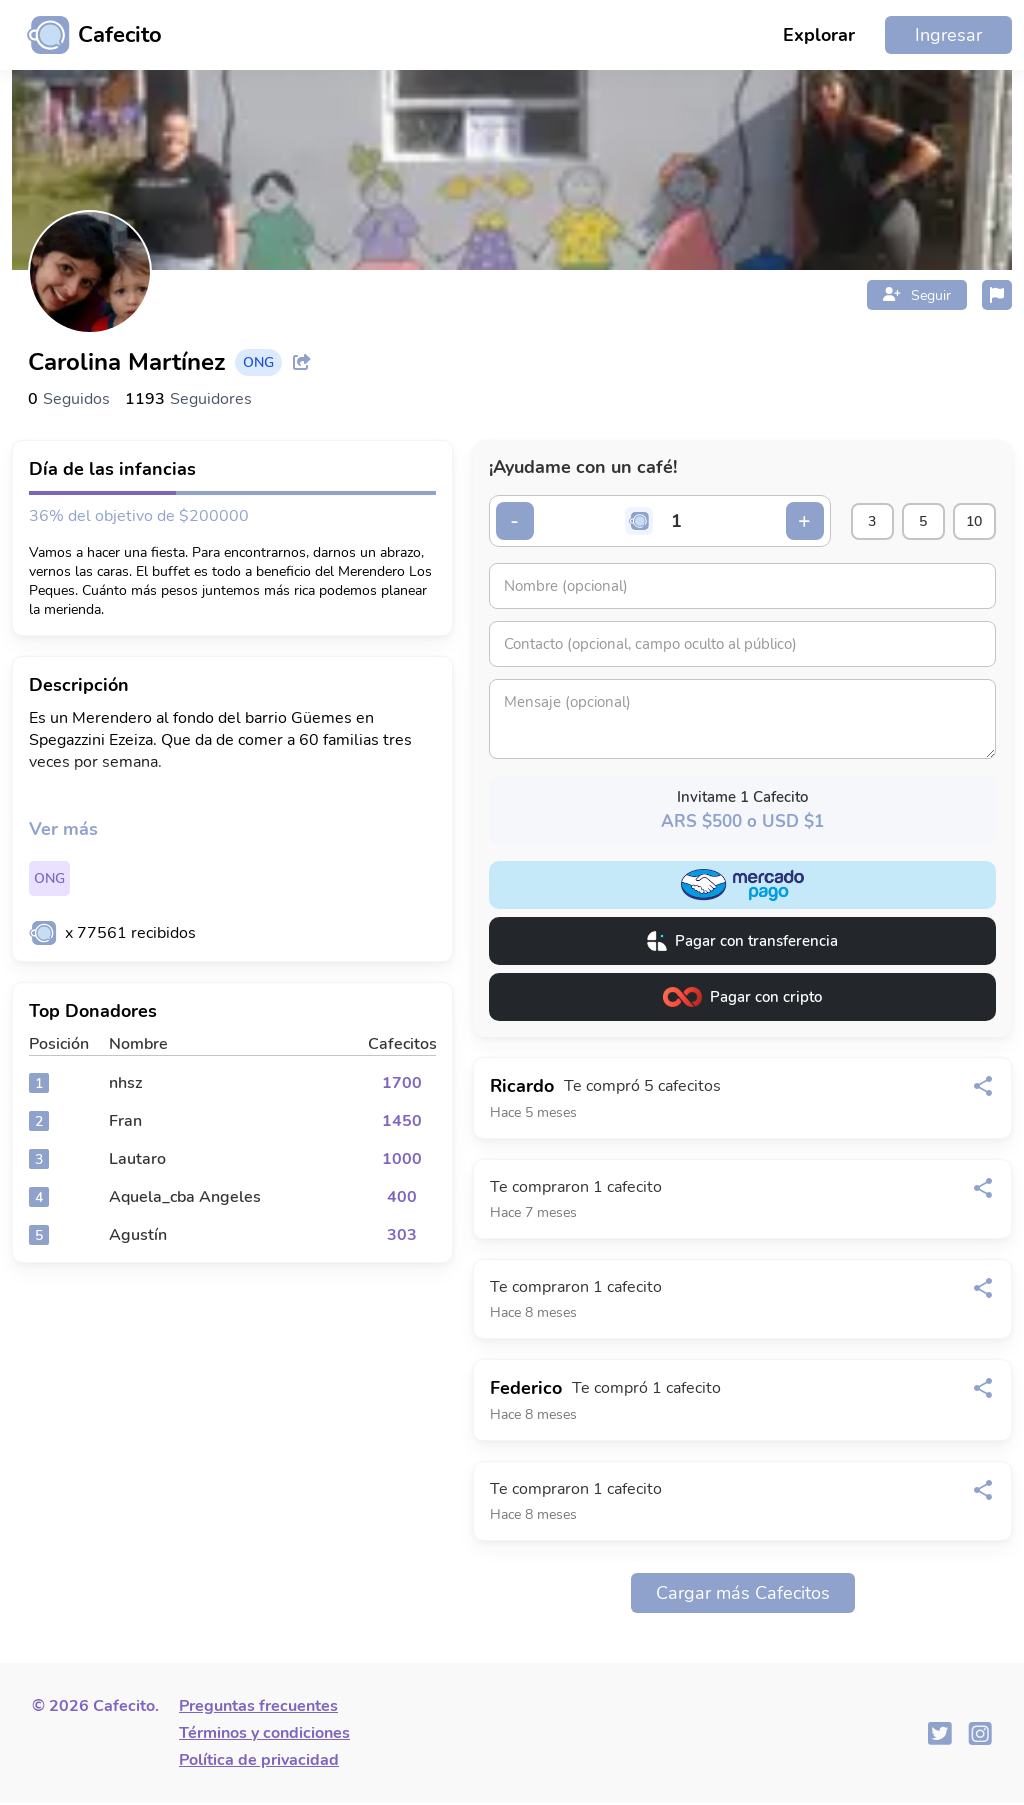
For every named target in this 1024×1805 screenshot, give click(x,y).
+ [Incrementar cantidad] (783, 522)
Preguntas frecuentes (258, 1708)
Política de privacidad (259, 1762)
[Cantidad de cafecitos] (667, 522)
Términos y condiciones (264, 1735)
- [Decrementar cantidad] (516, 522)
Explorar (819, 35)
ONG (49, 878)
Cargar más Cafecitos (743, 1595)
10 (971, 522)
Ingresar (948, 35)
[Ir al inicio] (87, 35)
